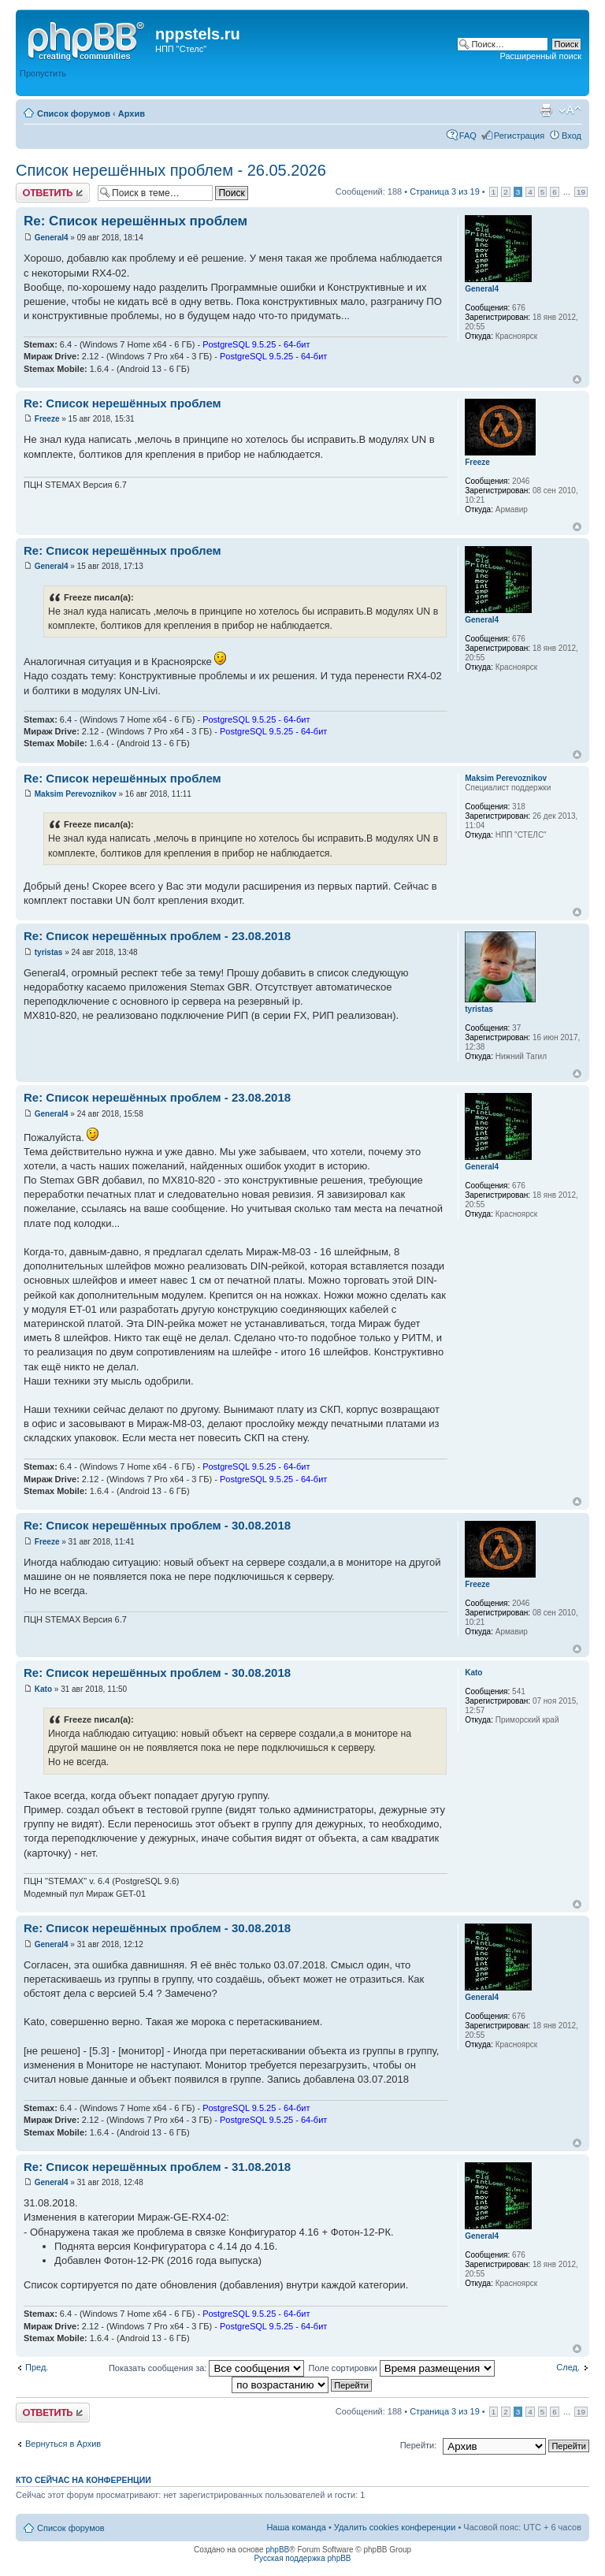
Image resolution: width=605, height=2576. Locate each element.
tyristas (49, 952)
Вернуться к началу (577, 379)
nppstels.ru (197, 34)
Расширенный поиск (540, 56)
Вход (571, 135)
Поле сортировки (401, 2368)
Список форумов (73, 113)
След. (568, 2367)
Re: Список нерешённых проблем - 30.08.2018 (157, 1525)
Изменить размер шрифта (570, 110)
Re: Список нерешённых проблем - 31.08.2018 (157, 2166)
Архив (131, 113)
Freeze (47, 418)
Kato (43, 1689)
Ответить (53, 193)
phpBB (277, 2549)
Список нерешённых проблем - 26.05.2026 (171, 170)
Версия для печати (546, 110)
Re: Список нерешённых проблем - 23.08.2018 (157, 935)
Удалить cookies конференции (395, 2527)
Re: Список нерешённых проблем (135, 221)
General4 (52, 237)
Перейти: (418, 2445)
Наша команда (295, 2527)
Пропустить (43, 73)
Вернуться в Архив (63, 2443)
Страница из (445, 191)
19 (581, 192)
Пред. (36, 2367)
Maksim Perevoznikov (76, 794)
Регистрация (519, 135)
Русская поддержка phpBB (302, 2558)
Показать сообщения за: (207, 2368)
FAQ (468, 135)
